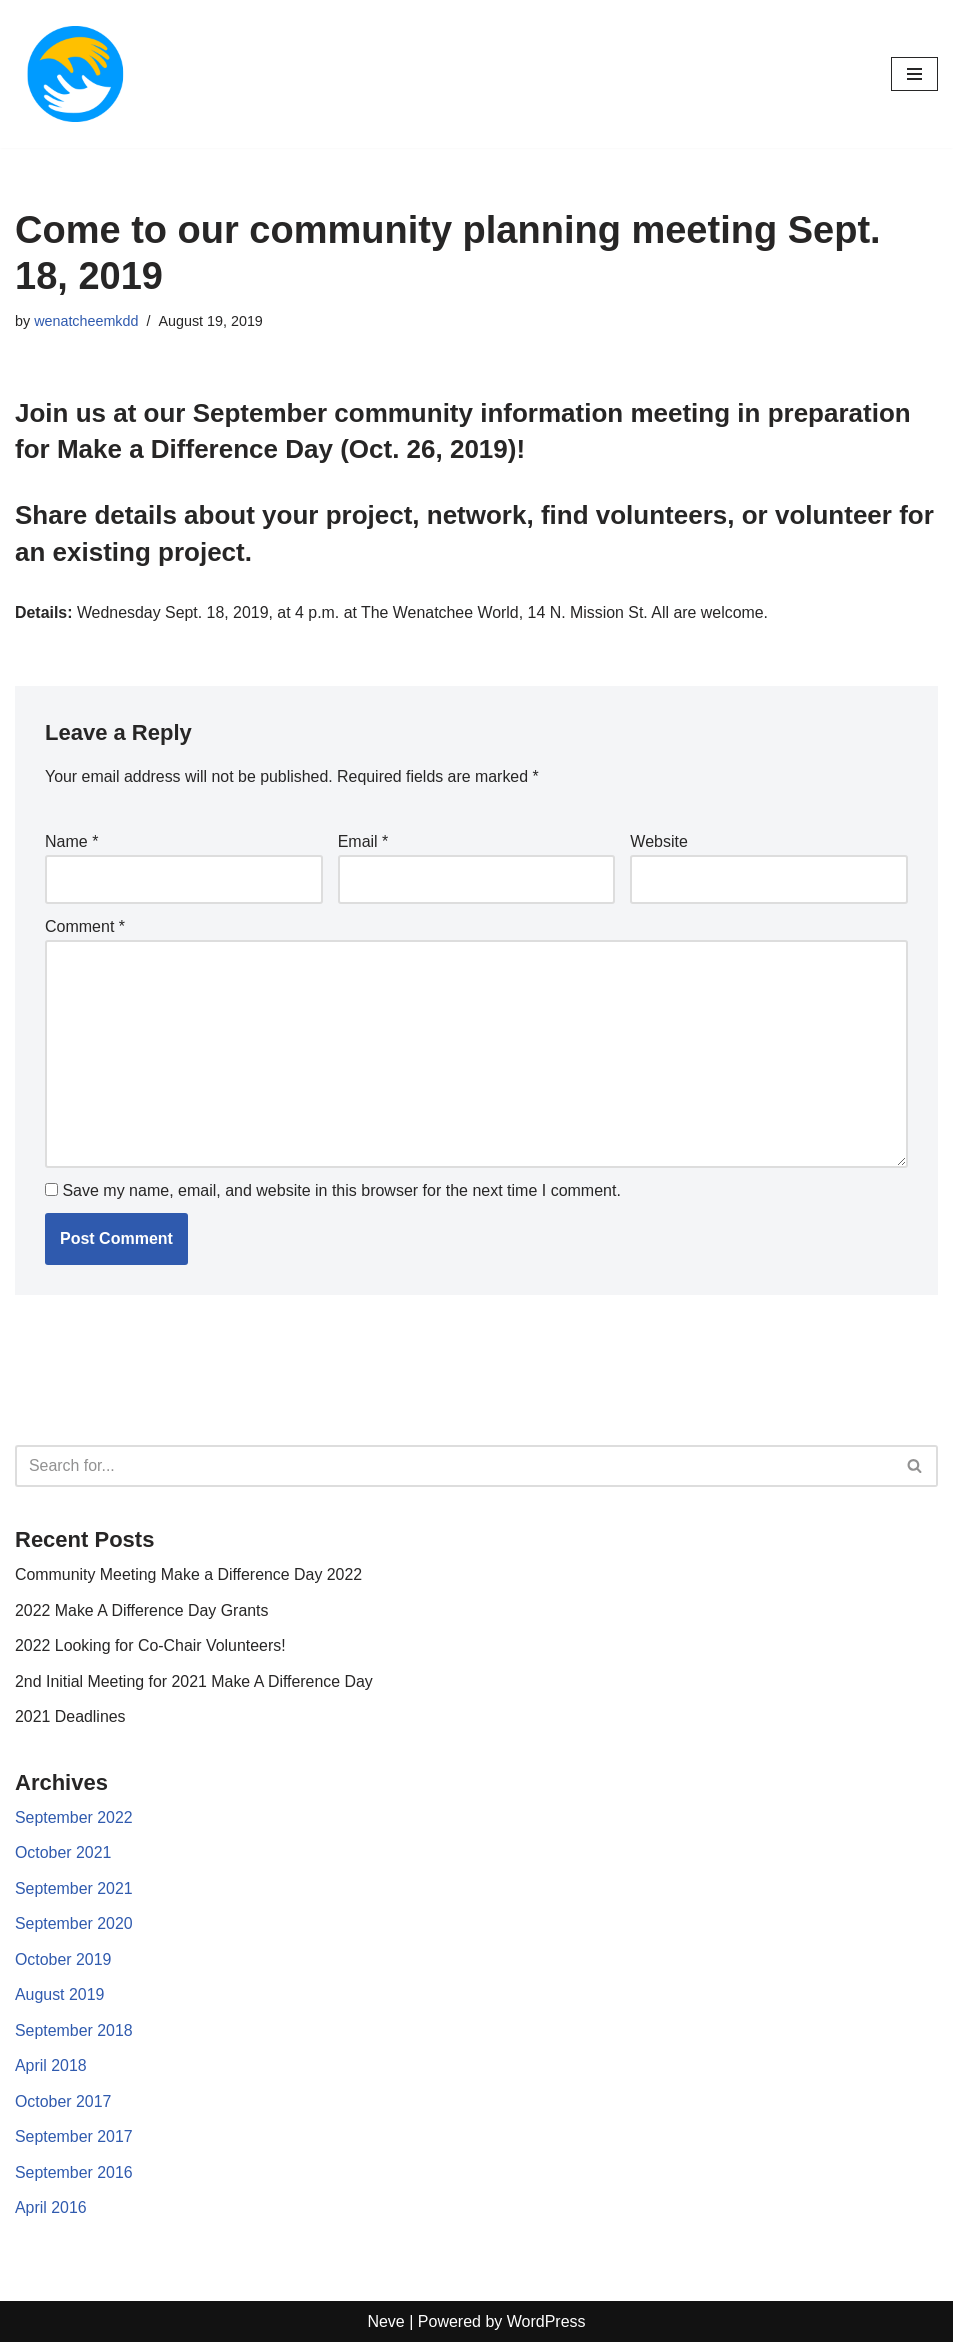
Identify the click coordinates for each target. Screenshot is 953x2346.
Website (659, 842)
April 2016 (51, 2211)
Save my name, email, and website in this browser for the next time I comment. (341, 1191)
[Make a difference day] (75, 74)
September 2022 (74, 1819)
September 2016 (74, 2175)
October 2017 (63, 2104)
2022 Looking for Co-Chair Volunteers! (151, 1647)
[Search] (454, 1467)
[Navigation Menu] (914, 74)
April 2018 (51, 2069)
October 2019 (63, 1962)
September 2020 (74, 1926)
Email (363, 842)
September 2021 (74, 1891)
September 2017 (74, 2140)
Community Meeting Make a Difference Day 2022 (189, 1576)
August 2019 (60, 1997)
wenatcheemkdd (86, 321)
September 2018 (74, 2033)
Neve (385, 2325)
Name (71, 842)
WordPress (546, 2325)
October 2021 (63, 1855)
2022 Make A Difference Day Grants (142, 1611)
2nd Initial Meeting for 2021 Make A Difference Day (195, 1683)
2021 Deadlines (70, 1718)
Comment (85, 927)
